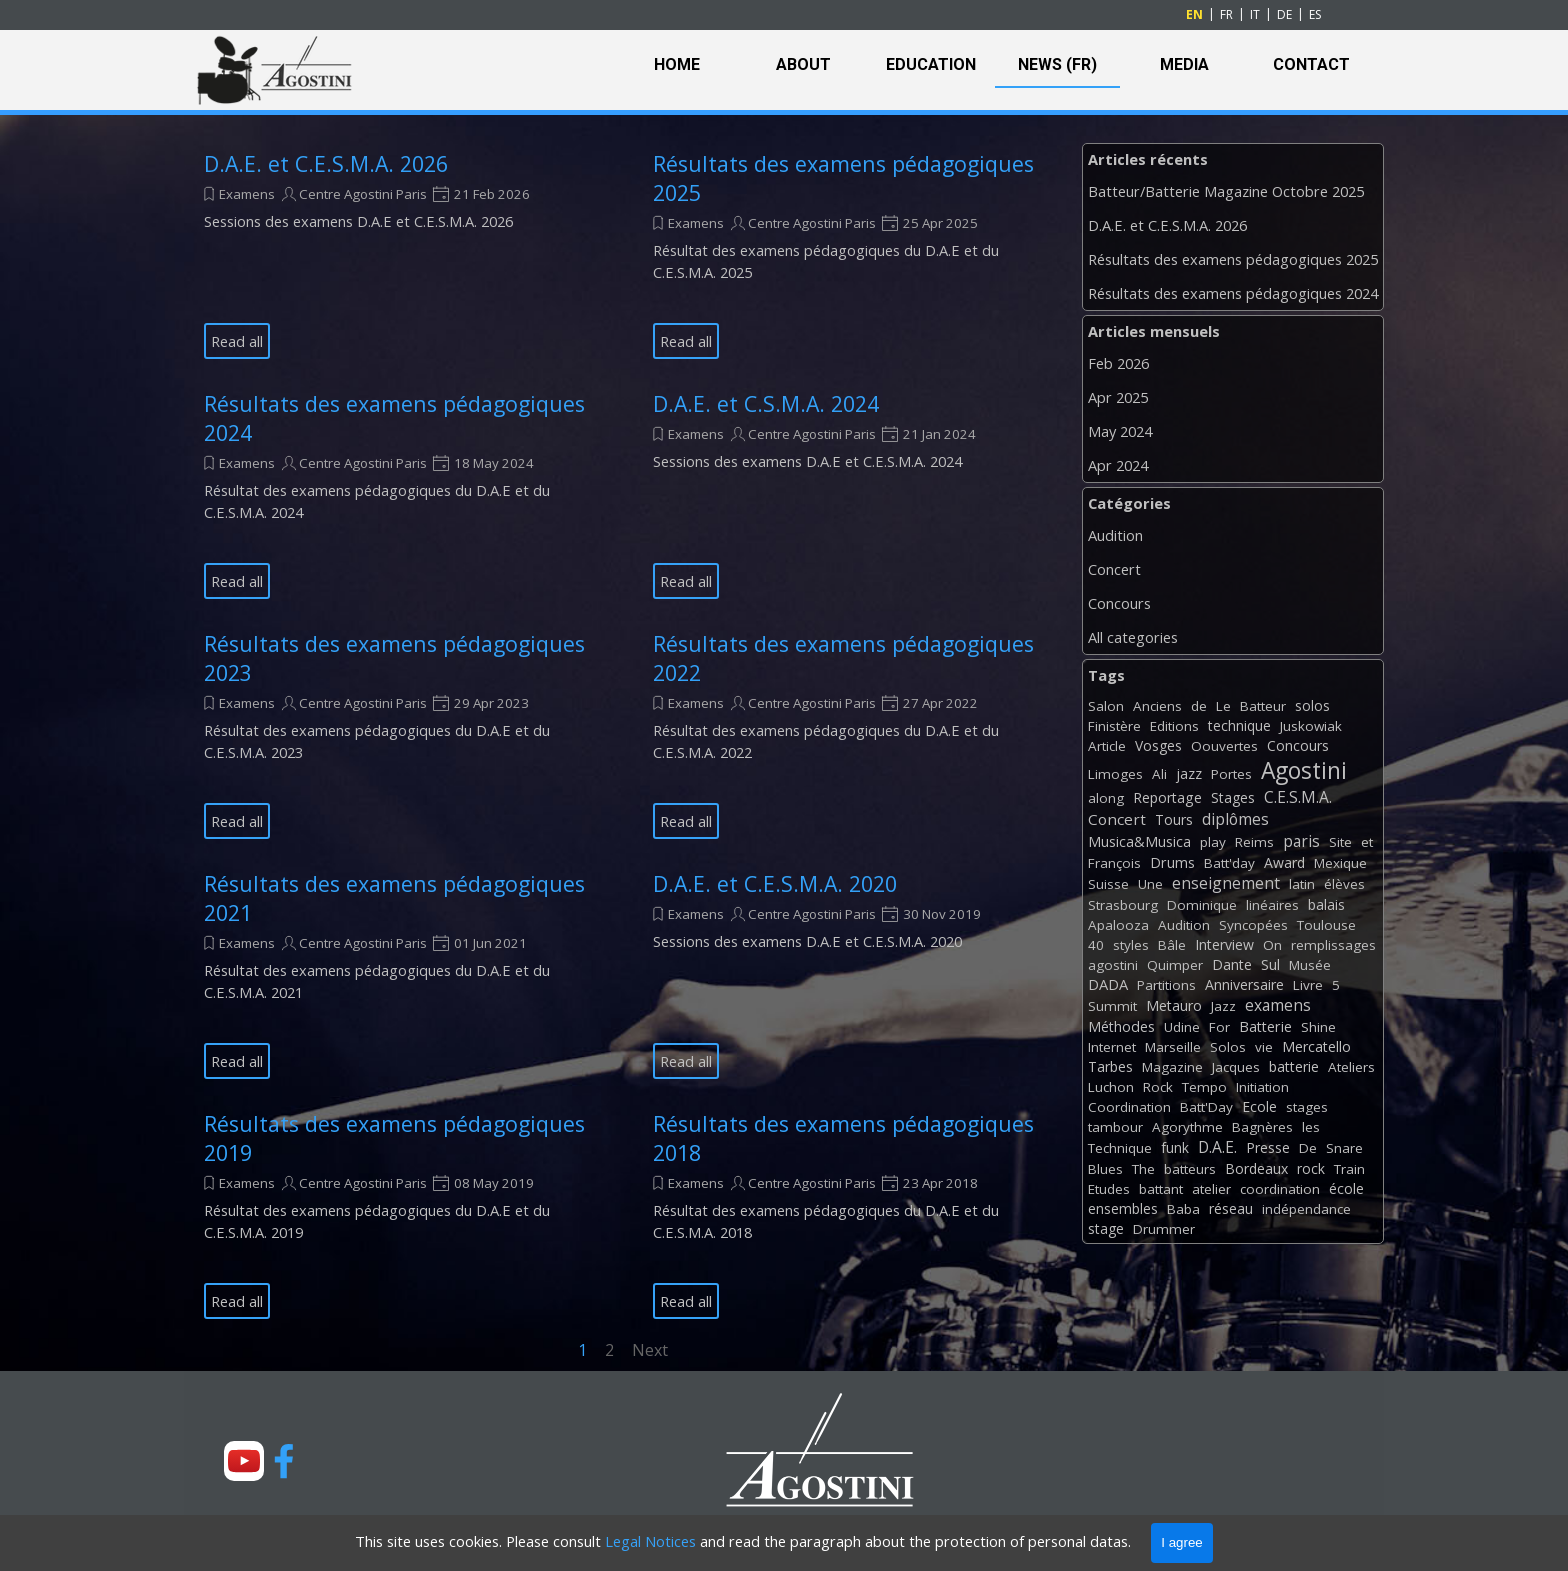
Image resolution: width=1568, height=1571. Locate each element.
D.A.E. (1217, 1147)
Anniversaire (1244, 984)
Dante (1232, 964)
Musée (1310, 965)
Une (1150, 884)
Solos (1228, 1047)
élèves (1344, 884)
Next (650, 1350)
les (1311, 1127)
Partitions (1166, 985)
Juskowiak (1311, 726)
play (1213, 842)
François (1114, 863)
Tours (1174, 819)
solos (1312, 705)
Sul (1270, 964)
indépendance (1306, 1209)
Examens (247, 194)
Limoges (1115, 774)
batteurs (1190, 1169)
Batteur (1263, 706)
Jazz (1223, 1006)
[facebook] (284, 1461)
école (1346, 1188)
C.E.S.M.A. (1298, 797)
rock (1311, 1168)
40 (1096, 945)
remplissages (1333, 945)
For (1219, 1027)
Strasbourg (1123, 905)
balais (1326, 904)
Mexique (1340, 863)
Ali (1159, 774)
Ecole (1259, 1106)
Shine (1318, 1027)
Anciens (1157, 706)
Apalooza (1118, 925)
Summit (1112, 1006)
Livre (1308, 985)
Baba (1183, 1209)
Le (1223, 706)
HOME (677, 64)
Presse (1268, 1147)
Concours (1119, 603)
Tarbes (1110, 1066)
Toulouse (1326, 925)
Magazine (1172, 1067)
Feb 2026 (1118, 363)
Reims (1254, 842)
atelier (1211, 1189)
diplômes (1235, 819)
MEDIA (1184, 64)
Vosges (1158, 745)
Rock (1158, 1087)
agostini (1113, 965)
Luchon (1111, 1087)
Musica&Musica (1139, 841)
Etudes (1109, 1189)
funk (1175, 1147)
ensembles (1123, 1208)
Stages (1233, 797)
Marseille (1173, 1047)
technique (1239, 725)
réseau (1231, 1208)
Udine (1182, 1027)
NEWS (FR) (1057, 64)
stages (1307, 1107)
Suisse (1108, 884)
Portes (1231, 774)
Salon (1106, 706)
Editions (1174, 726)
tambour (1115, 1127)
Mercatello (1316, 1046)
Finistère (1114, 726)
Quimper (1175, 965)
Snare (1344, 1148)
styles (1131, 945)
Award (1284, 862)
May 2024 (1120, 431)
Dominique (1202, 905)
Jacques (1236, 1067)
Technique (1120, 1148)
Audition (1115, 535)
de (1199, 706)
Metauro (1174, 1005)
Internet (1112, 1047)
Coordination (1129, 1107)
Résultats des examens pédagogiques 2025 (1233, 259)
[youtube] (244, 1461)
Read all (237, 341)
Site (1340, 842)
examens (1278, 1005)
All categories (1133, 637)
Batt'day (1229, 863)
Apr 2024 (1118, 465)
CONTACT (1311, 64)
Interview (1224, 944)
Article (1107, 746)
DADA (1108, 984)
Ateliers (1351, 1067)
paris (1301, 841)
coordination (1280, 1189)
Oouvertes (1224, 746)
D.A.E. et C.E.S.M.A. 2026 (326, 163)
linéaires (1272, 905)
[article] (403, 254)
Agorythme (1187, 1127)
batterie (1294, 1066)
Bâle (1172, 945)
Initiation (1262, 1087)
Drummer (1164, 1229)
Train (1349, 1169)
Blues (1105, 1169)
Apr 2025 (1118, 397)
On (1272, 945)
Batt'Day (1206, 1107)
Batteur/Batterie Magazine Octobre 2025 (1226, 191)
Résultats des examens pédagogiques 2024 (1233, 293)
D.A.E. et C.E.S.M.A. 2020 (775, 883)
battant (1161, 1189)
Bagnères (1262, 1127)
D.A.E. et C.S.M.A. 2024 (766, 403)
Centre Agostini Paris (363, 194)
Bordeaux (1256, 1168)
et (1367, 842)
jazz (1189, 773)
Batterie (1265, 1026)
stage (1106, 1228)
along (1106, 798)
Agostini (1304, 770)
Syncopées (1253, 925)
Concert (1114, 569)
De (1308, 1148)
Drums (1172, 862)
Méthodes (1121, 1026)
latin (1302, 884)
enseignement (1226, 883)
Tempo (1204, 1087)
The (1143, 1169)
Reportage (1167, 797)
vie (1264, 1047)
